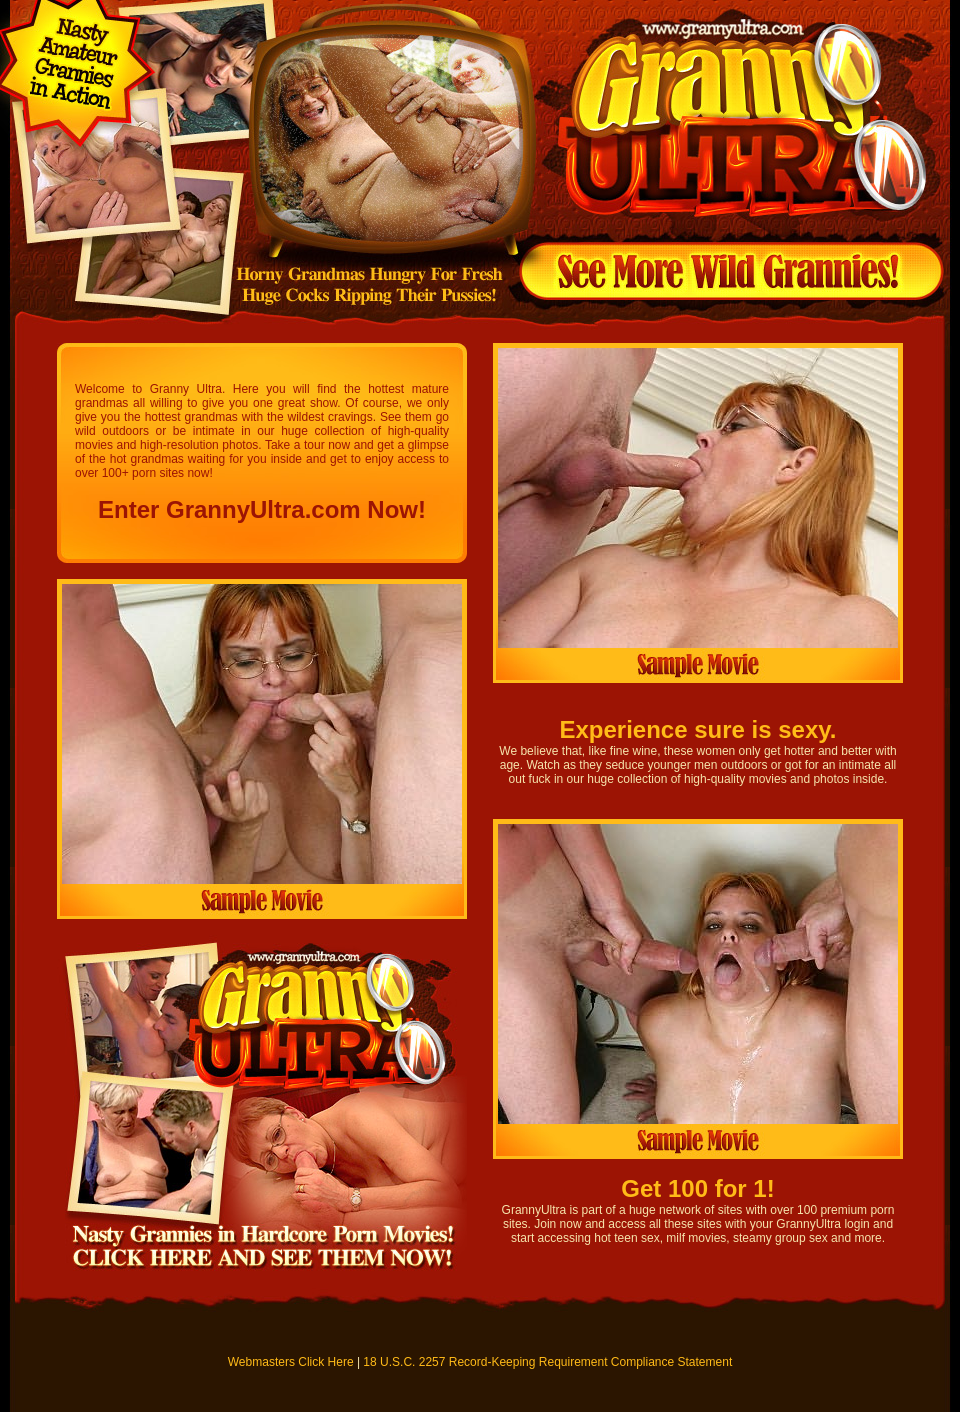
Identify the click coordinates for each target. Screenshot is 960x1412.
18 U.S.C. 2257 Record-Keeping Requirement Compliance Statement (547, 1362)
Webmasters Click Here (291, 1362)
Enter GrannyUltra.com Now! (262, 509)
